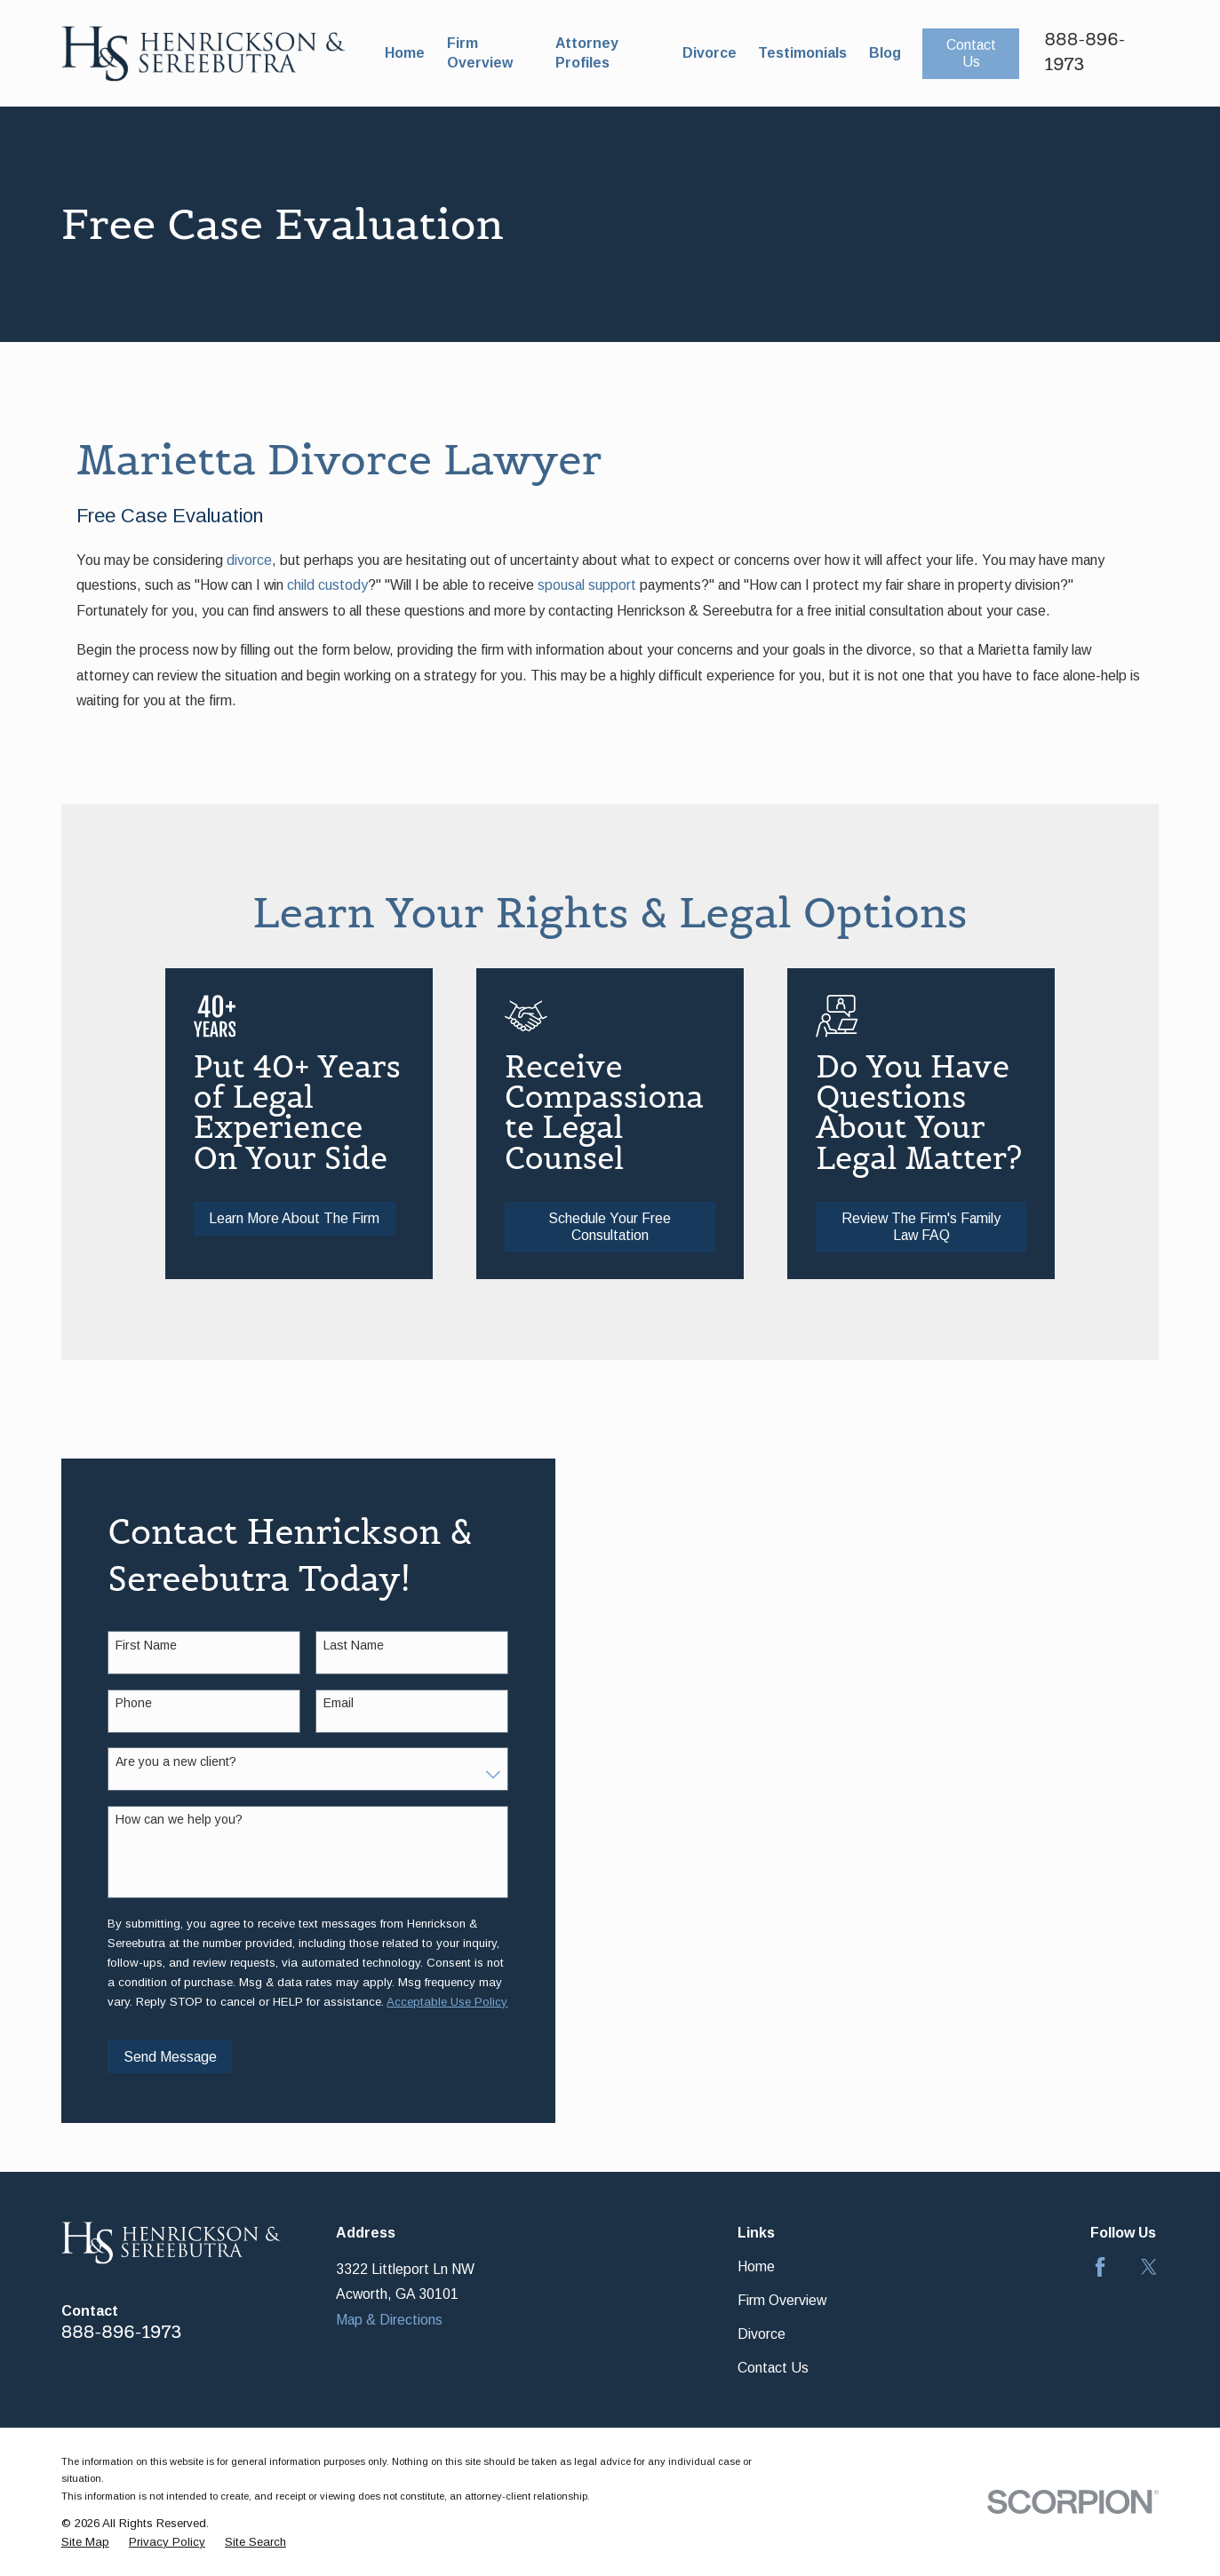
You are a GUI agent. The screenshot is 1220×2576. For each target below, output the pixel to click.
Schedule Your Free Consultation (636, 1227)
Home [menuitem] (405, 52)
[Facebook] (1100, 2267)
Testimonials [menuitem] (802, 52)
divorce (249, 560)
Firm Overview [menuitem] (480, 53)
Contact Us (971, 53)
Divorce (761, 2333)
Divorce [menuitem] (709, 52)
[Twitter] (1149, 2267)
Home (756, 2266)
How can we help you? (164, 1819)
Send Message (155, 2056)
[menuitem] (85, 2542)
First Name (132, 1645)
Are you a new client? (161, 1761)
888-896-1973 (121, 2331)
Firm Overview (782, 2300)
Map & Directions (389, 2319)
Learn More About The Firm (315, 1218)
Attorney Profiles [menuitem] (586, 53)
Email (323, 1703)
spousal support (587, 584)
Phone (119, 1703)
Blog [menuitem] (885, 52)
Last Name (338, 1645)
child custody (327, 584)
